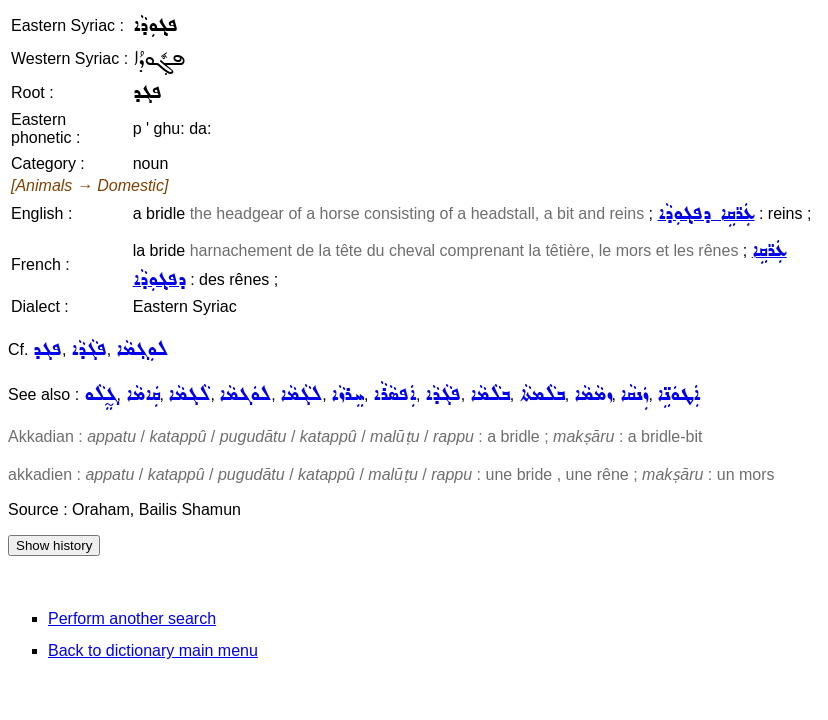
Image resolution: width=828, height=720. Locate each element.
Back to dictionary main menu (153, 650)
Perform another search (132, 618)
